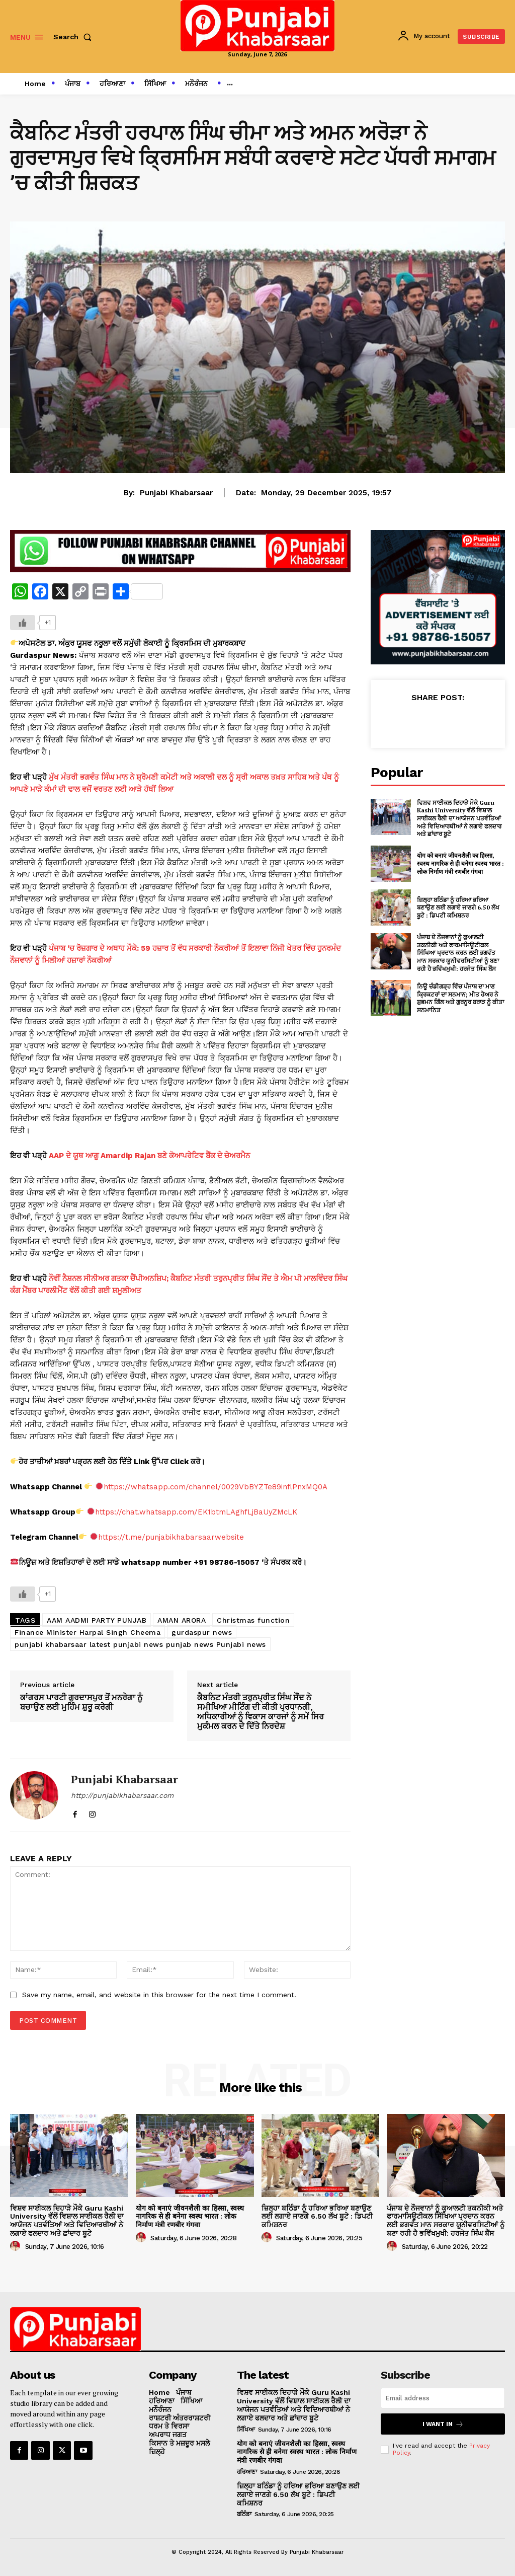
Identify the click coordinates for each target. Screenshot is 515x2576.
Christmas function (253, 1620)
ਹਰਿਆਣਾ (247, 2471)
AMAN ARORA (181, 1620)
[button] (74, 36)
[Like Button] (22, 622)
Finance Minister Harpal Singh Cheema (87, 1632)
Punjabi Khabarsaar (176, 492)
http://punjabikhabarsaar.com (122, 1795)
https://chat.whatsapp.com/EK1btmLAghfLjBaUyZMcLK (196, 1512)
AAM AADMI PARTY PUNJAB (96, 1620)
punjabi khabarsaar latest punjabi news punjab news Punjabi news (140, 1644)
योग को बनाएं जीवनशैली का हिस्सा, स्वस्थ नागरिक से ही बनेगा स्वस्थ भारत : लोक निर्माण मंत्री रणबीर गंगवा (460, 863)
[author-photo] (16, 2246)
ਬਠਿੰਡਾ (244, 2514)
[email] (443, 2398)
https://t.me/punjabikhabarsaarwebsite (171, 1537)
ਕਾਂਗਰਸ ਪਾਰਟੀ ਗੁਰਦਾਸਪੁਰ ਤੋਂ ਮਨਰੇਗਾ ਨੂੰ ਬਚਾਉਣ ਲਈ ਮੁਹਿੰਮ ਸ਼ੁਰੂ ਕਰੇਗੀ (81, 1702)
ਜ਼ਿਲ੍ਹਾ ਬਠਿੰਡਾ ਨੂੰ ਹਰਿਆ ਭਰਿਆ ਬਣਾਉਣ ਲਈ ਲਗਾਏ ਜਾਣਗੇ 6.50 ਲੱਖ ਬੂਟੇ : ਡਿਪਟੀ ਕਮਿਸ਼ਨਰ (458, 907)
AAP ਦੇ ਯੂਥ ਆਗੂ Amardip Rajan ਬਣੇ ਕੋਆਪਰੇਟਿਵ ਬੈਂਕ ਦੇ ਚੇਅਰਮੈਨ (149, 1155)
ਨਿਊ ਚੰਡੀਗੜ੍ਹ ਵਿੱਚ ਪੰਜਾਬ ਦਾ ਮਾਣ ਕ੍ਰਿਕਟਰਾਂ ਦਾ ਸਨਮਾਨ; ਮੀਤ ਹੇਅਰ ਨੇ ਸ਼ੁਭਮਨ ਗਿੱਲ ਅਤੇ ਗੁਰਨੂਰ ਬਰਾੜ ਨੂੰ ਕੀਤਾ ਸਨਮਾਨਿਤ (460, 998)
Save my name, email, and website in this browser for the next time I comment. (159, 1995)
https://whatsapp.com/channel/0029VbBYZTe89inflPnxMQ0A (215, 1486)
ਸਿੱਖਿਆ (246, 2429)
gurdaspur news (201, 1632)
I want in (443, 2423)
